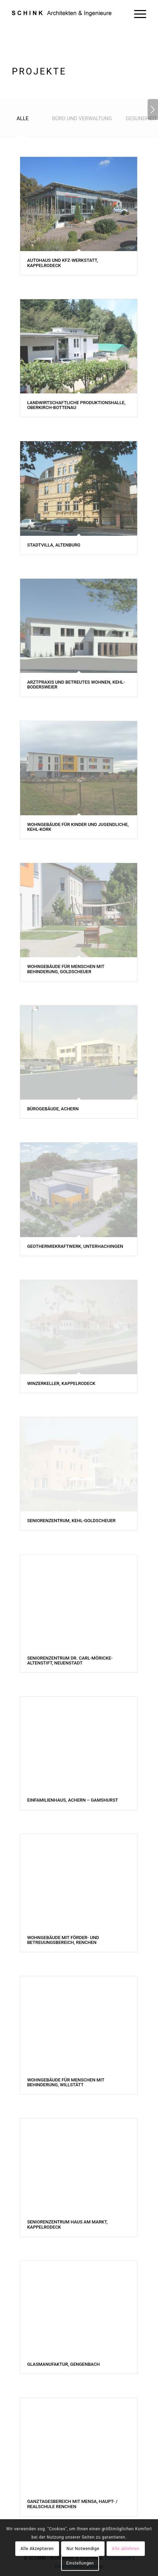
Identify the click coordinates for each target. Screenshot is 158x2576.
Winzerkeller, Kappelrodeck (61, 1383)
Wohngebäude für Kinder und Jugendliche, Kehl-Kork (78, 827)
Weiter (153, 109)
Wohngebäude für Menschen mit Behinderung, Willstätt (65, 2082)
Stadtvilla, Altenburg (53, 545)
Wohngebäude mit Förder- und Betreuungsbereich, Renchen (63, 1940)
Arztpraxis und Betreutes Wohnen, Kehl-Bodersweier (76, 684)
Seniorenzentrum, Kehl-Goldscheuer (71, 1520)
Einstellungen (80, 2563)
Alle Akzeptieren (37, 2548)
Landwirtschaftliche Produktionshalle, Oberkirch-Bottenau (76, 405)
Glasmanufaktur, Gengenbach (63, 2364)
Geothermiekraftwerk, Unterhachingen (75, 1246)
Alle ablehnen (126, 2548)
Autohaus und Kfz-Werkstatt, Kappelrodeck (62, 263)
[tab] (22, 120)
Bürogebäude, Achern (52, 1108)
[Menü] (136, 14)
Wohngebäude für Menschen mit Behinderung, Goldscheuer (65, 969)
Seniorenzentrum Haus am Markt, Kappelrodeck (67, 2224)
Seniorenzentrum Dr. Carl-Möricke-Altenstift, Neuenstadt (70, 1660)
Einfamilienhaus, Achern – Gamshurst (72, 1800)
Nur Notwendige (82, 2548)
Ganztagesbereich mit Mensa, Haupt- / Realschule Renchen (72, 2504)
